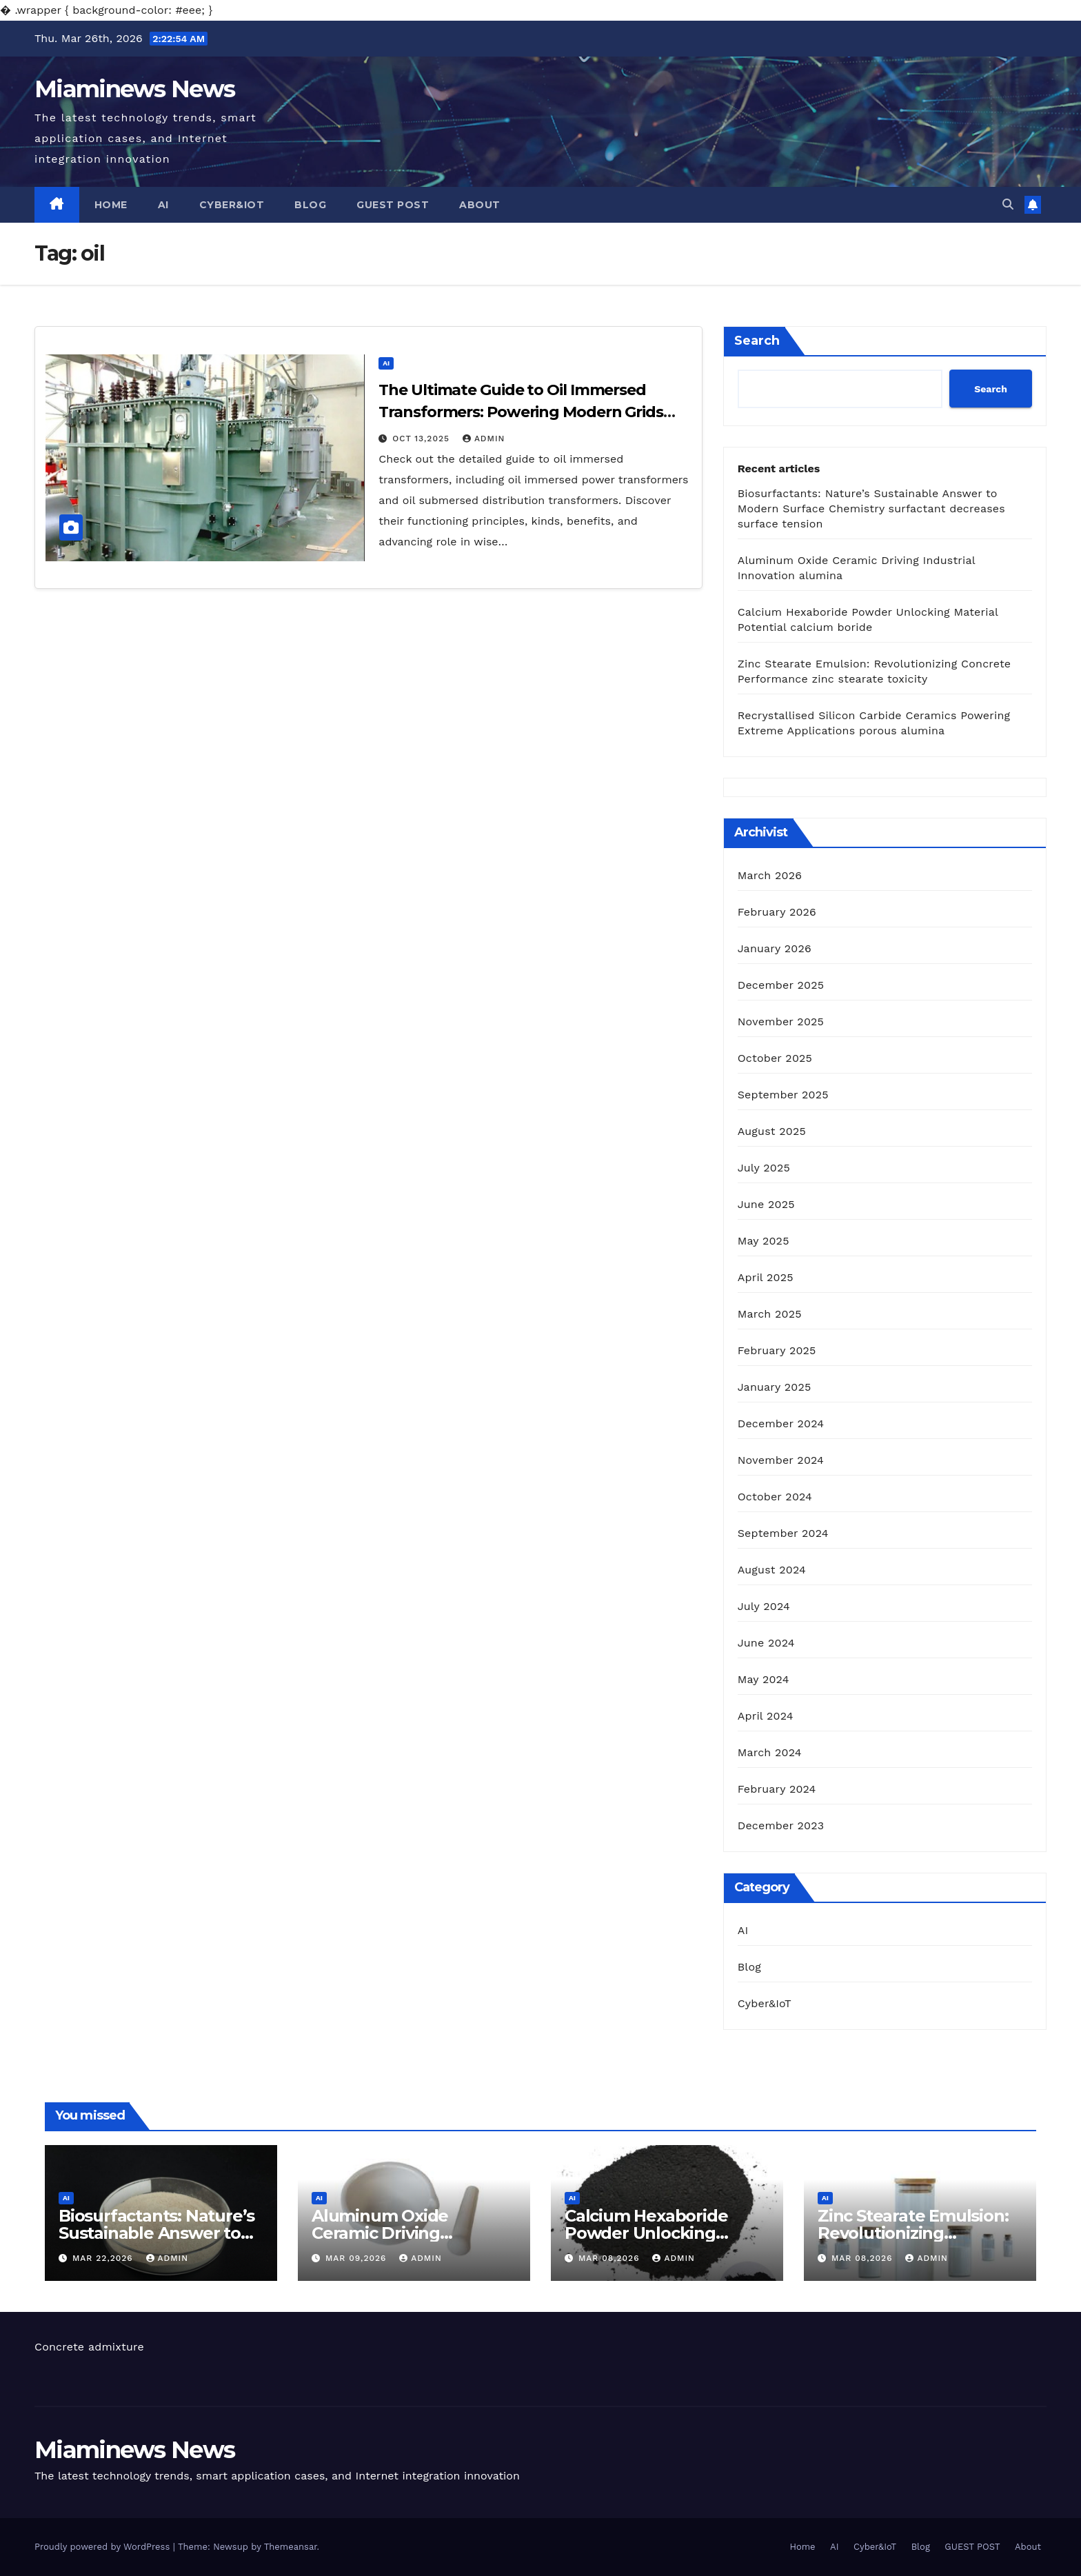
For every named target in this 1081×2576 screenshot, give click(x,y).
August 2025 (772, 1131)
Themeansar (290, 2547)
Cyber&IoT (232, 205)
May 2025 (763, 1240)
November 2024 (781, 1460)
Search (757, 340)
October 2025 (775, 1058)
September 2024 (783, 1533)
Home (111, 205)
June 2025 (766, 1204)
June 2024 (766, 1642)
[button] (1007, 204)
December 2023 (781, 1825)
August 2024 (772, 1569)
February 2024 (777, 1788)
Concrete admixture (89, 2346)
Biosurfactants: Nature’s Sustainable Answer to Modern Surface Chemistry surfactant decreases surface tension (871, 508)
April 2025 (766, 1277)
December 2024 (781, 1423)
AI (163, 205)
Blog (310, 205)
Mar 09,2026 (357, 2258)
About (480, 205)
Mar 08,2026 (610, 2258)
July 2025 (764, 1167)
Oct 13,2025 (422, 438)
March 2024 (770, 1752)
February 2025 (777, 1350)
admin (484, 438)
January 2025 (774, 1386)
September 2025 (783, 1094)
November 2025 (781, 1021)
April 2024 (766, 1715)
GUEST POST (392, 205)
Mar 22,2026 (104, 2258)
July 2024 (764, 1606)
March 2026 (770, 875)
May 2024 (763, 1679)
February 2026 (777, 911)
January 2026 (774, 948)
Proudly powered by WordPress (103, 2547)
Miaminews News (134, 88)
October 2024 (775, 1496)
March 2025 (770, 1313)
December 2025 (781, 985)
